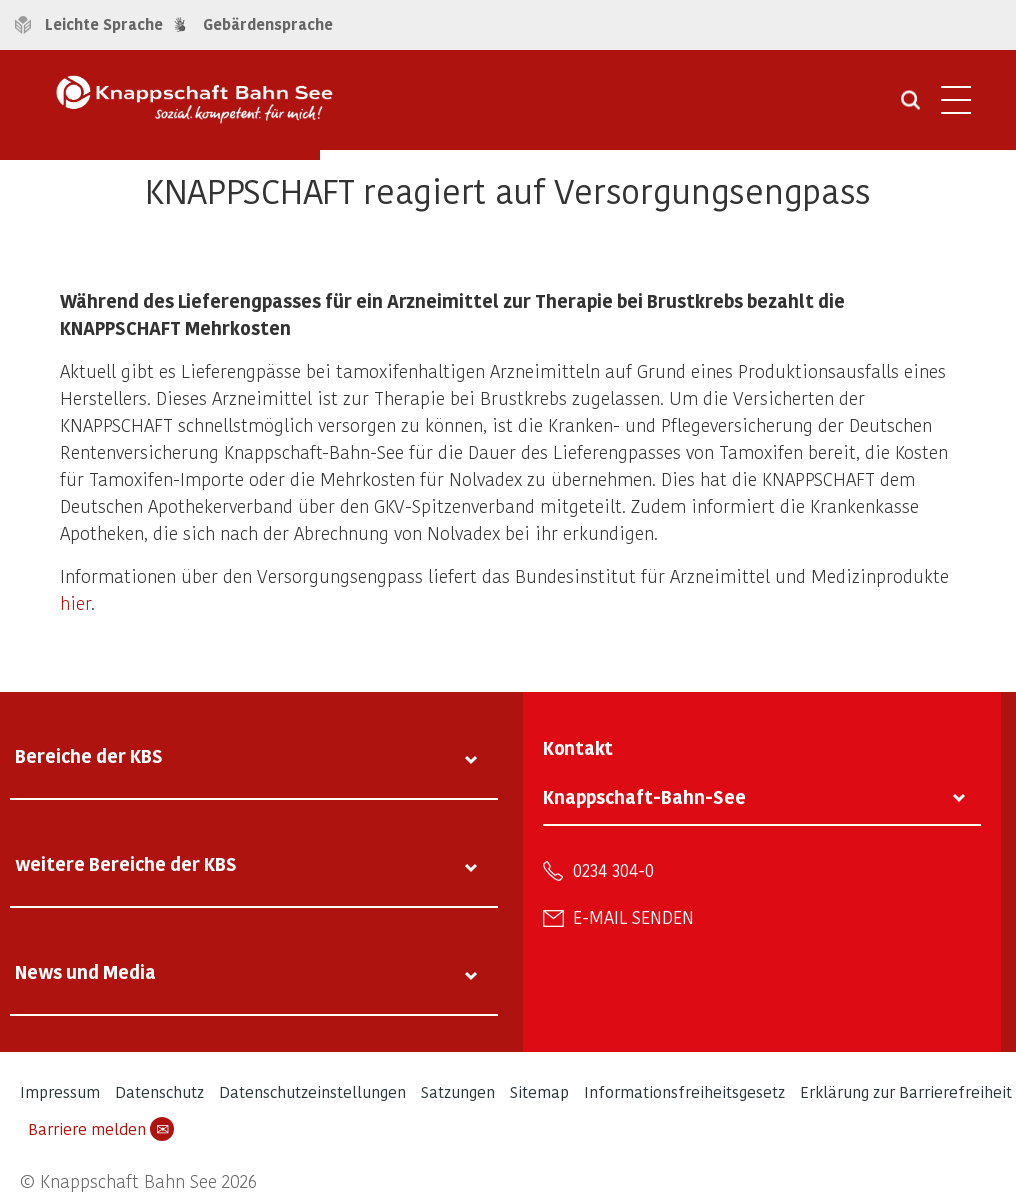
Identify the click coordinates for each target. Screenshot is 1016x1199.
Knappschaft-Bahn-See (644, 796)
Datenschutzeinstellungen (312, 1091)
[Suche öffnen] (910, 107)
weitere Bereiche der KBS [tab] (126, 863)
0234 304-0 (613, 870)
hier (75, 602)
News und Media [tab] (85, 971)
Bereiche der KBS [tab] (89, 755)
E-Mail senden (633, 917)
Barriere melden (101, 1129)
